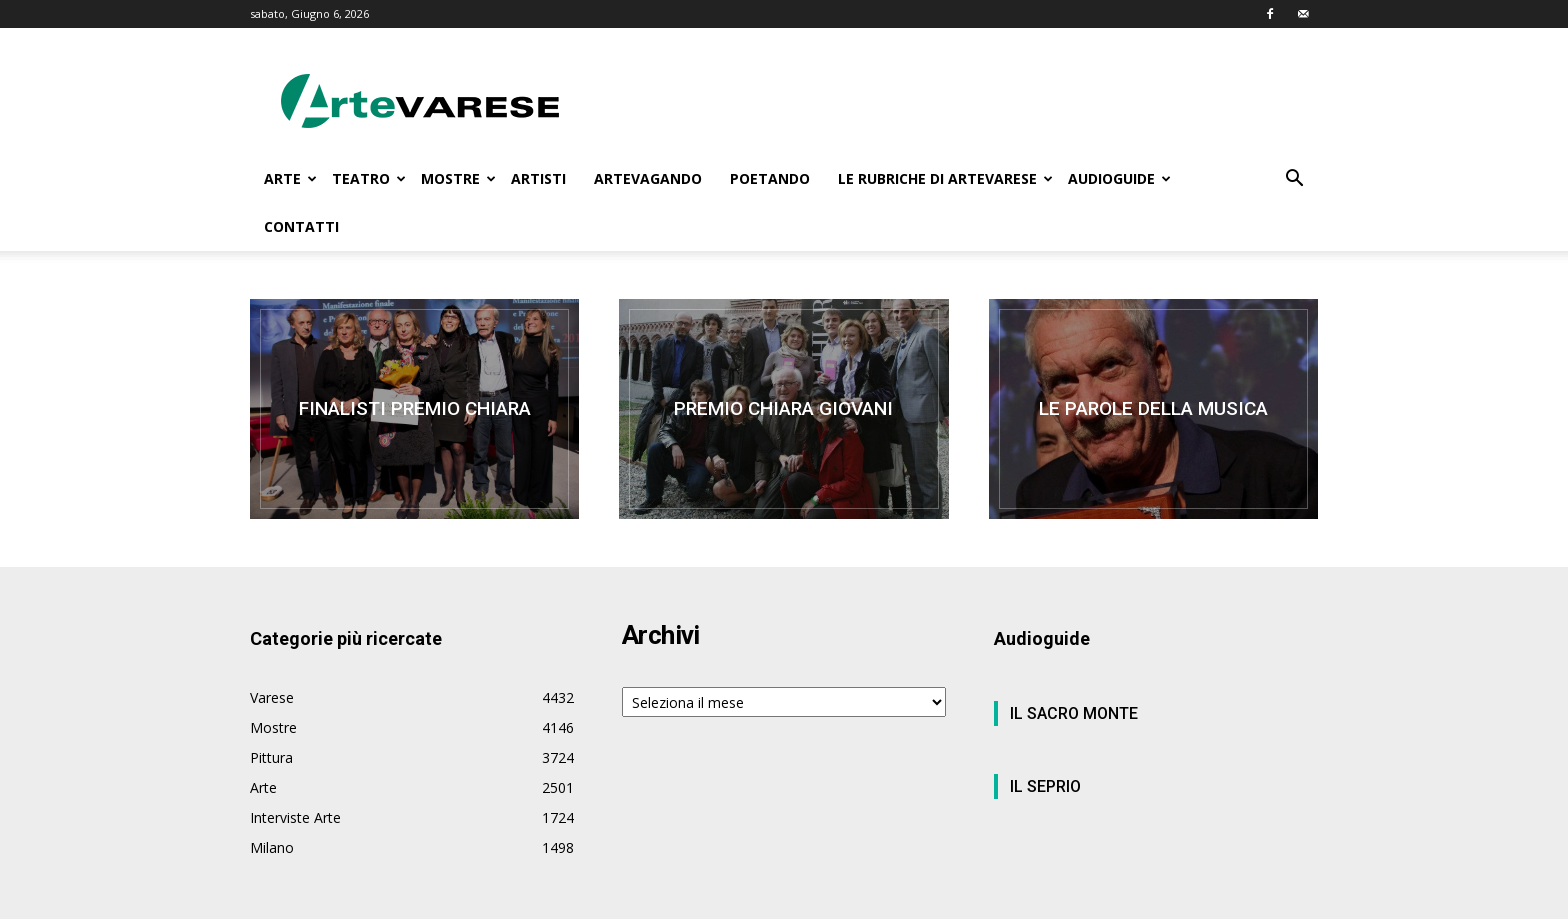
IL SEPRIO (1045, 786)
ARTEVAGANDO (648, 178)
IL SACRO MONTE (1074, 713)
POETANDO (770, 178)
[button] (1294, 180)
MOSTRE (458, 178)
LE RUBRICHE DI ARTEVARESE (945, 178)
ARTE (290, 178)
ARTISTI (538, 178)
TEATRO (369, 178)
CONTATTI (301, 226)
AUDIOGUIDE (1119, 178)
